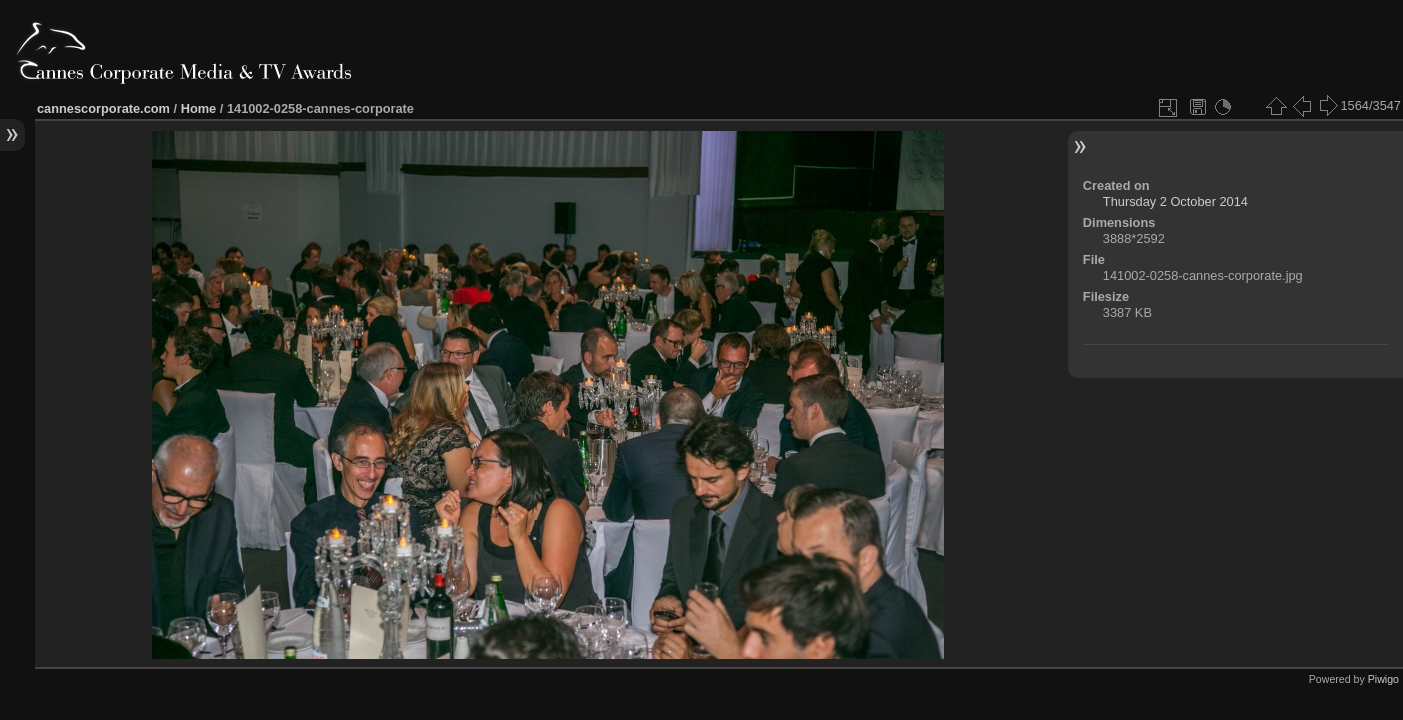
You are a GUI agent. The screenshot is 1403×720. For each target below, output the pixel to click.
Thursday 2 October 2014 (1175, 201)
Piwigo (1383, 679)
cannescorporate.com (103, 108)
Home (199, 108)
